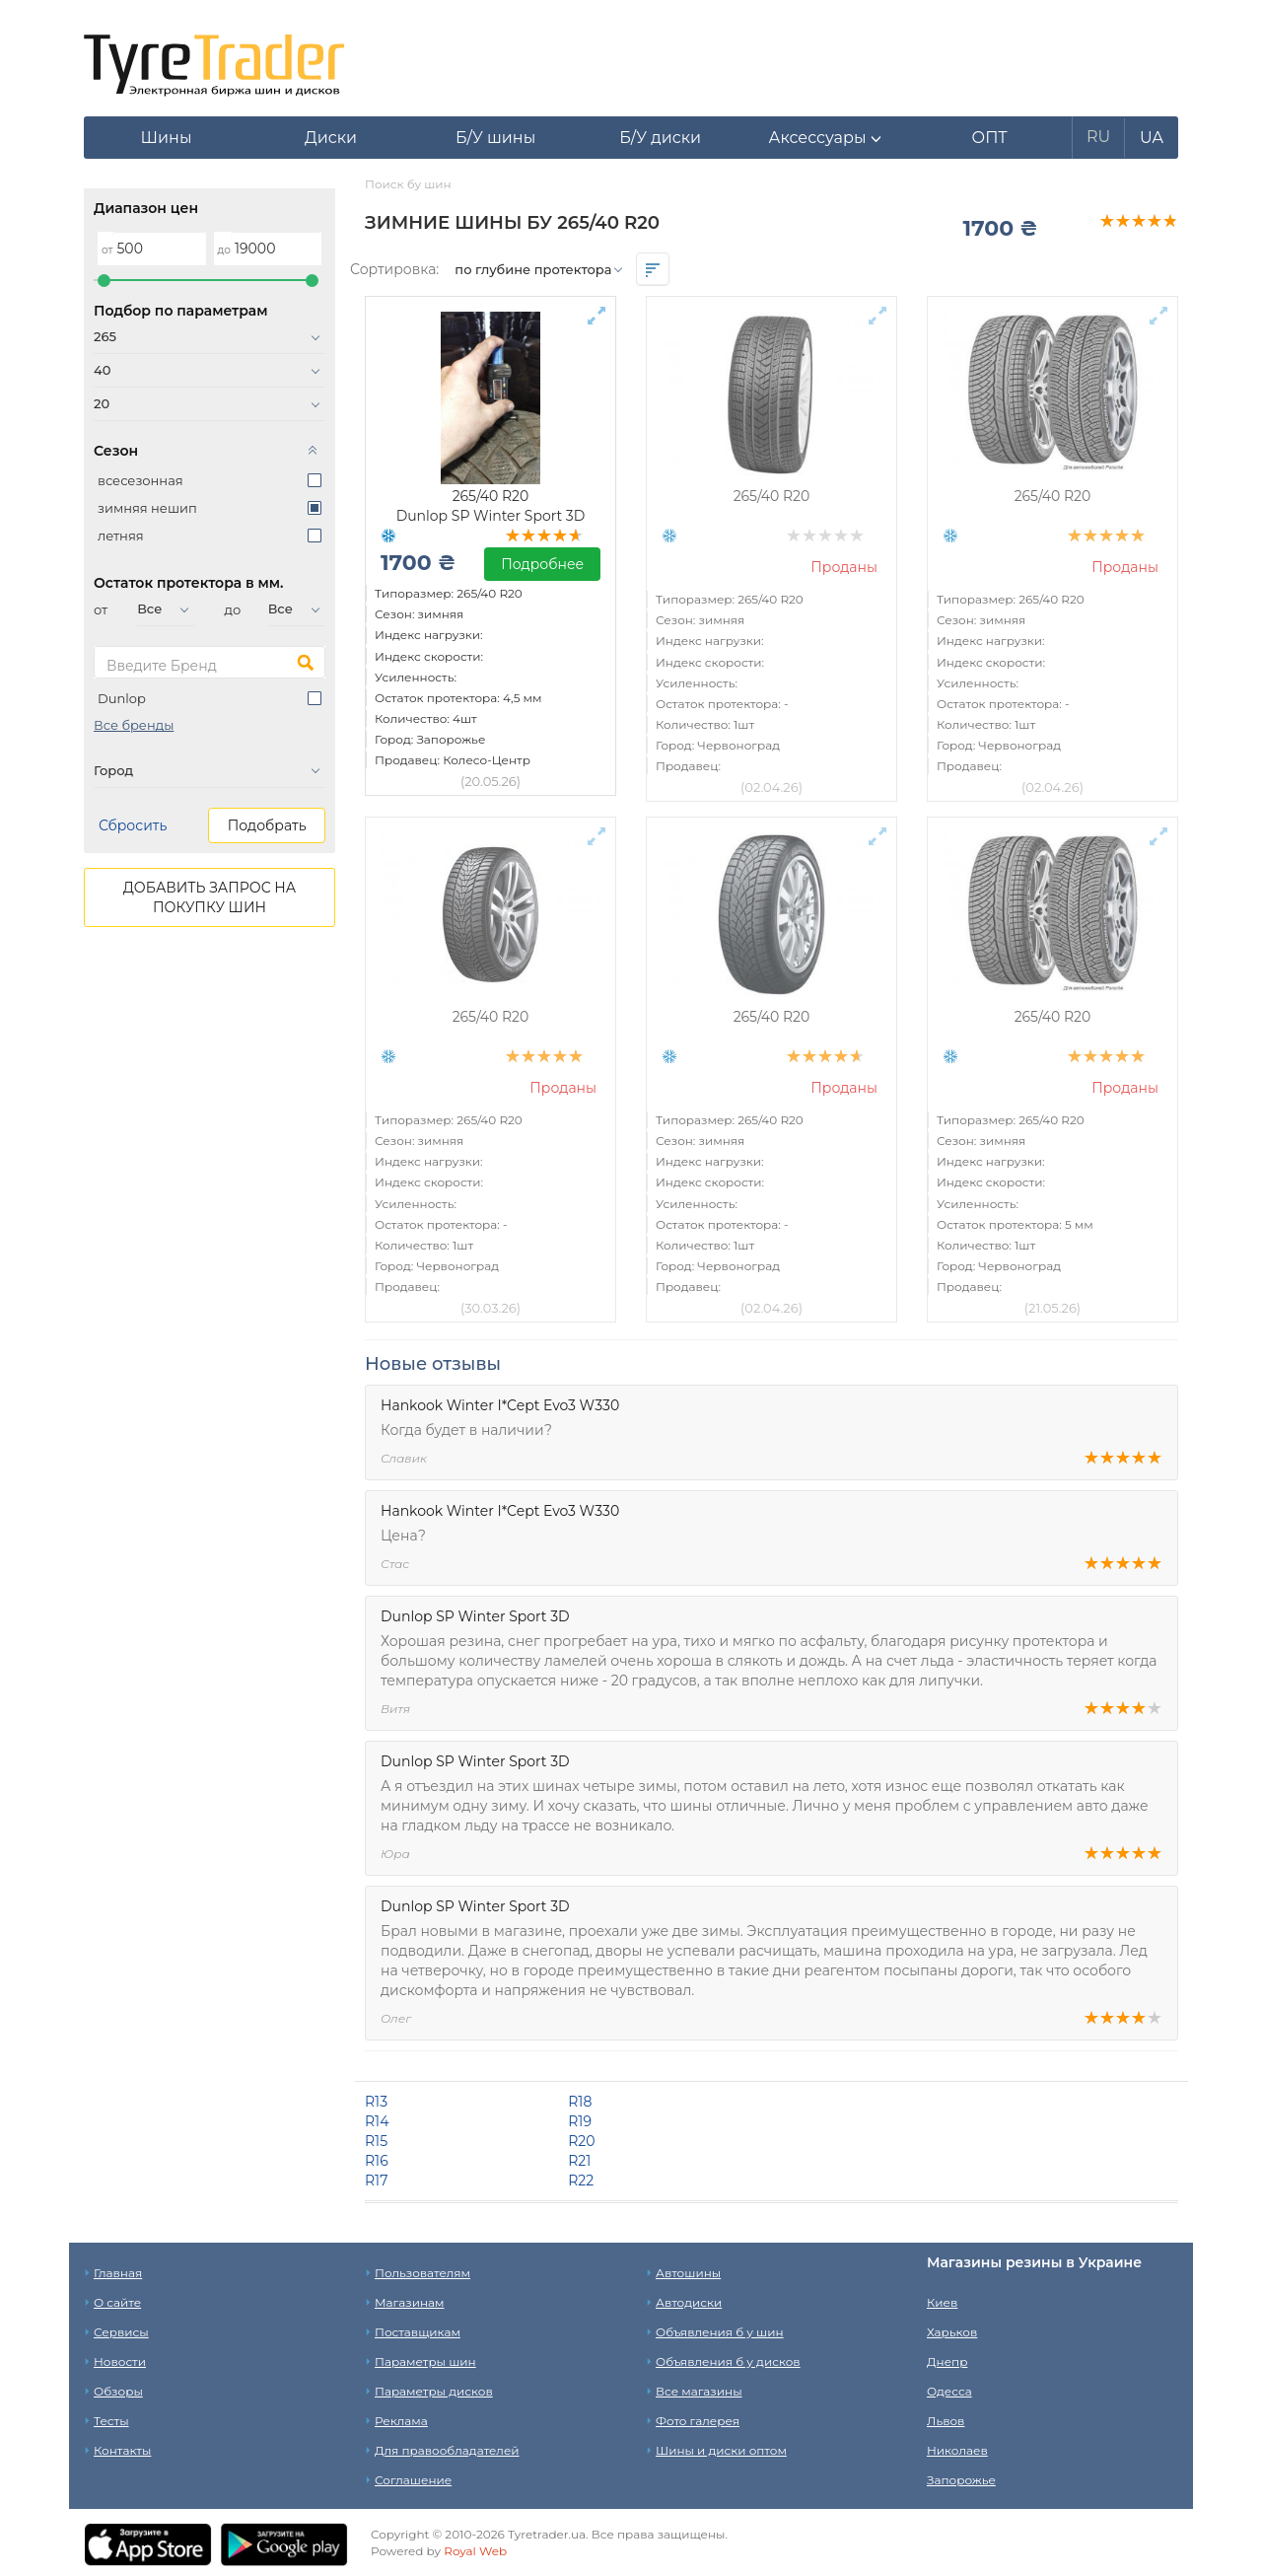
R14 (376, 2121)
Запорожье (961, 2479)
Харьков (952, 2332)
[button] (824, 138)
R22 (581, 2180)
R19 (580, 2121)
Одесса (949, 2391)
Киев (942, 2302)
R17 (376, 2180)
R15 (376, 2141)
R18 (580, 2102)
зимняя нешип (147, 508)
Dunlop (122, 698)
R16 (376, 2161)
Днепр (947, 2361)
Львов (945, 2420)
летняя (121, 535)
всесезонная (140, 480)
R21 (579, 2161)
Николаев (957, 2450)
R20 (581, 2141)
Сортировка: (394, 269)
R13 (376, 2102)
